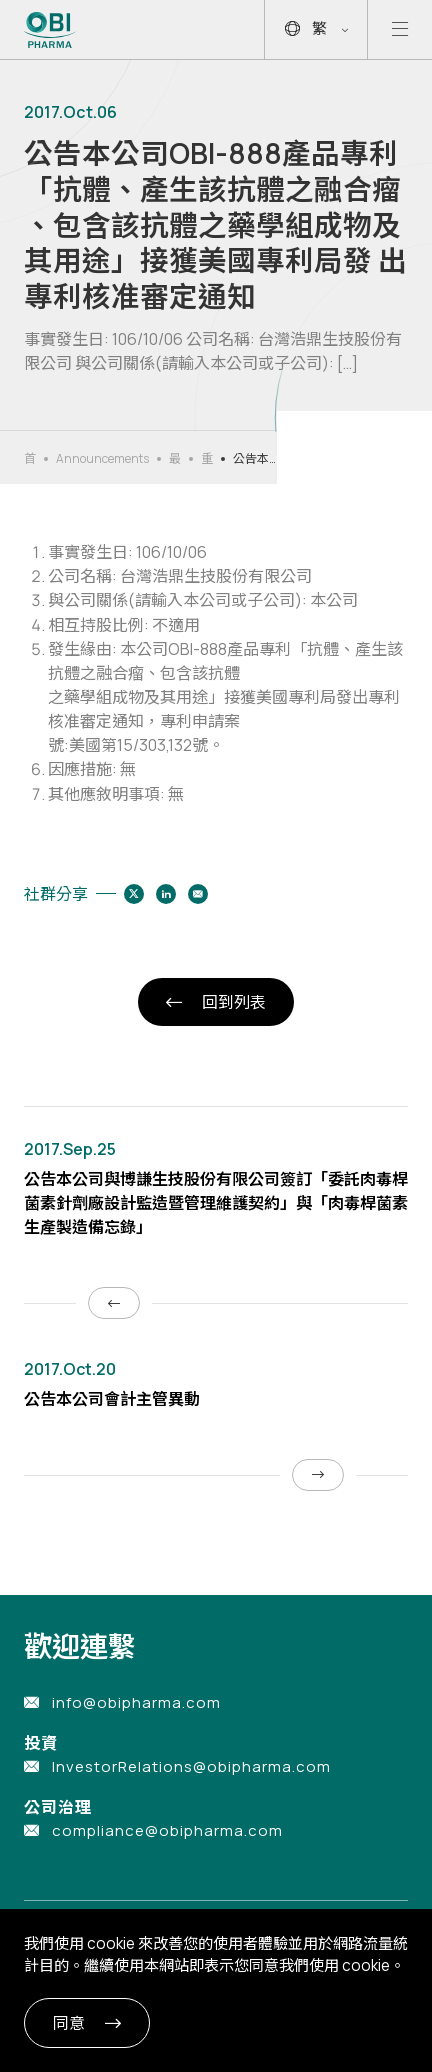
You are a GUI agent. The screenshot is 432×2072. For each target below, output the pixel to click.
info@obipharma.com (136, 1702)
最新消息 (175, 459)
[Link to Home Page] (50, 30)
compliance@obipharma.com (167, 1830)
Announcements (102, 458)
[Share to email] (198, 894)
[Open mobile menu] (400, 29)
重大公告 (207, 459)
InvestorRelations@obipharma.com (191, 1766)
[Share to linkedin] (166, 894)
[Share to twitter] (134, 894)
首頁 (30, 459)
